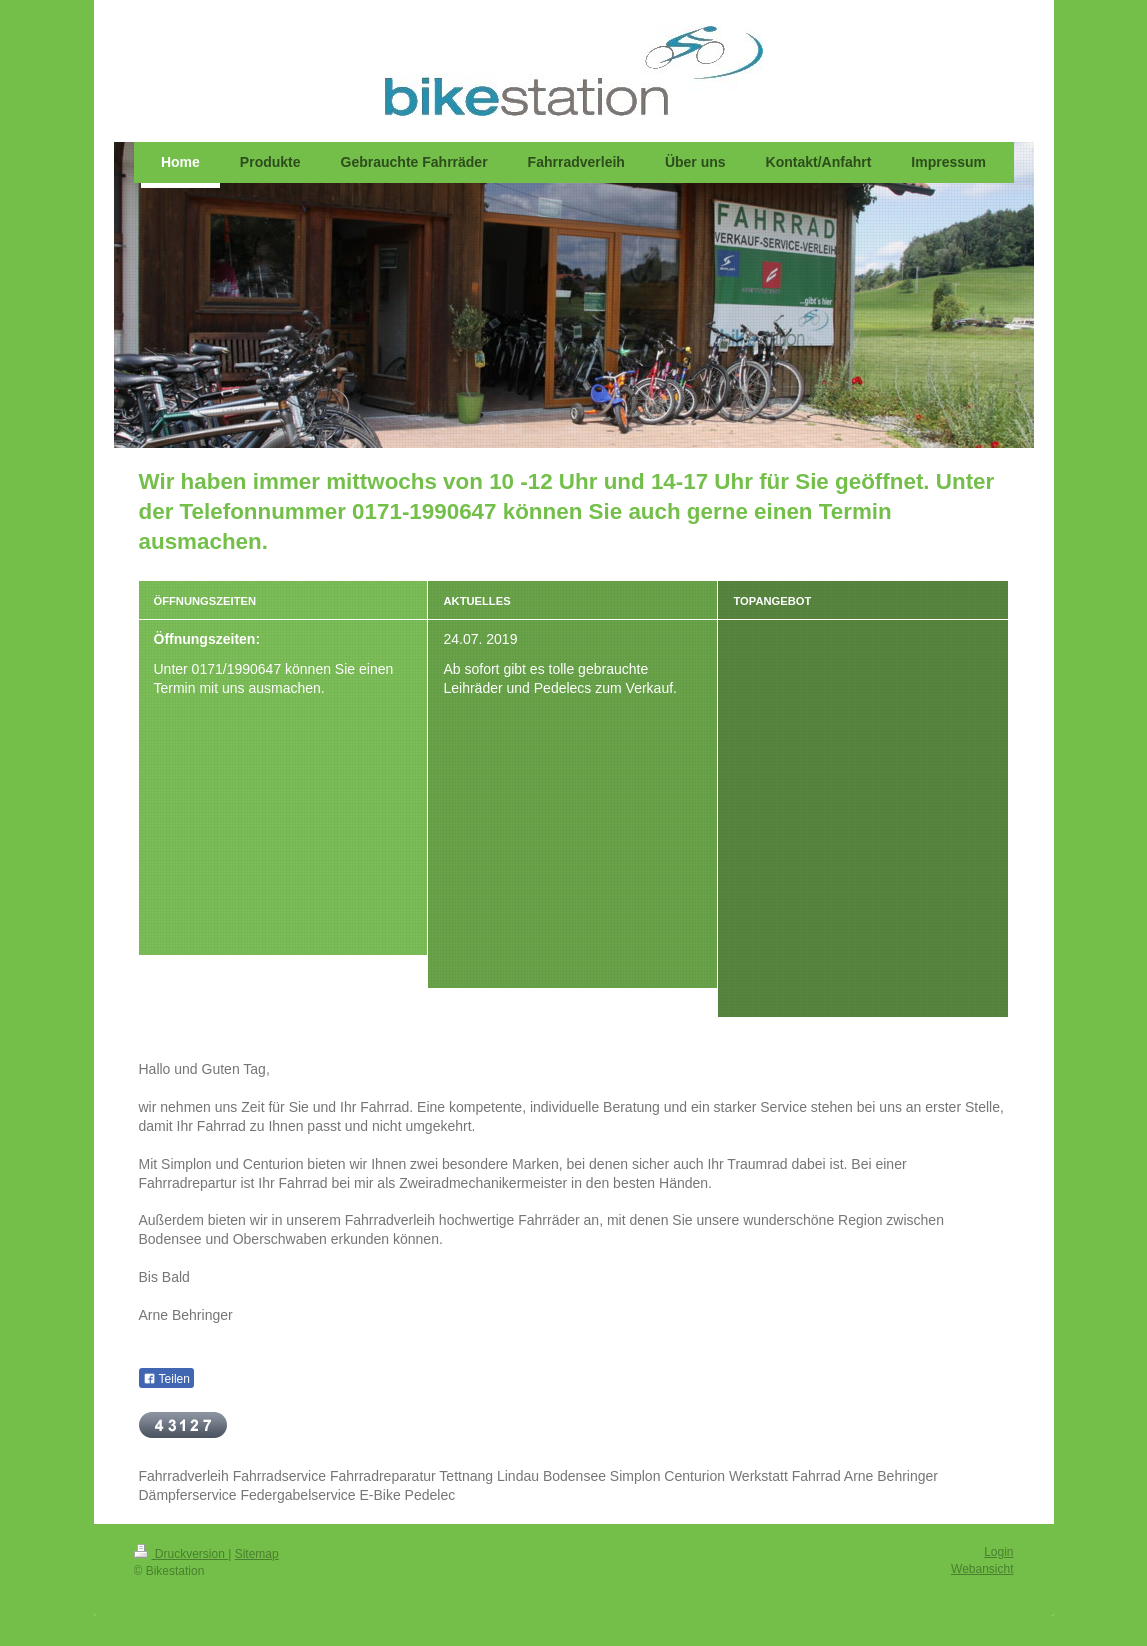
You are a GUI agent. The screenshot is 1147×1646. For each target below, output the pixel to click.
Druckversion (181, 1554)
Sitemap (257, 1554)
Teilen (166, 1379)
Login (998, 1552)
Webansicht (982, 1569)
